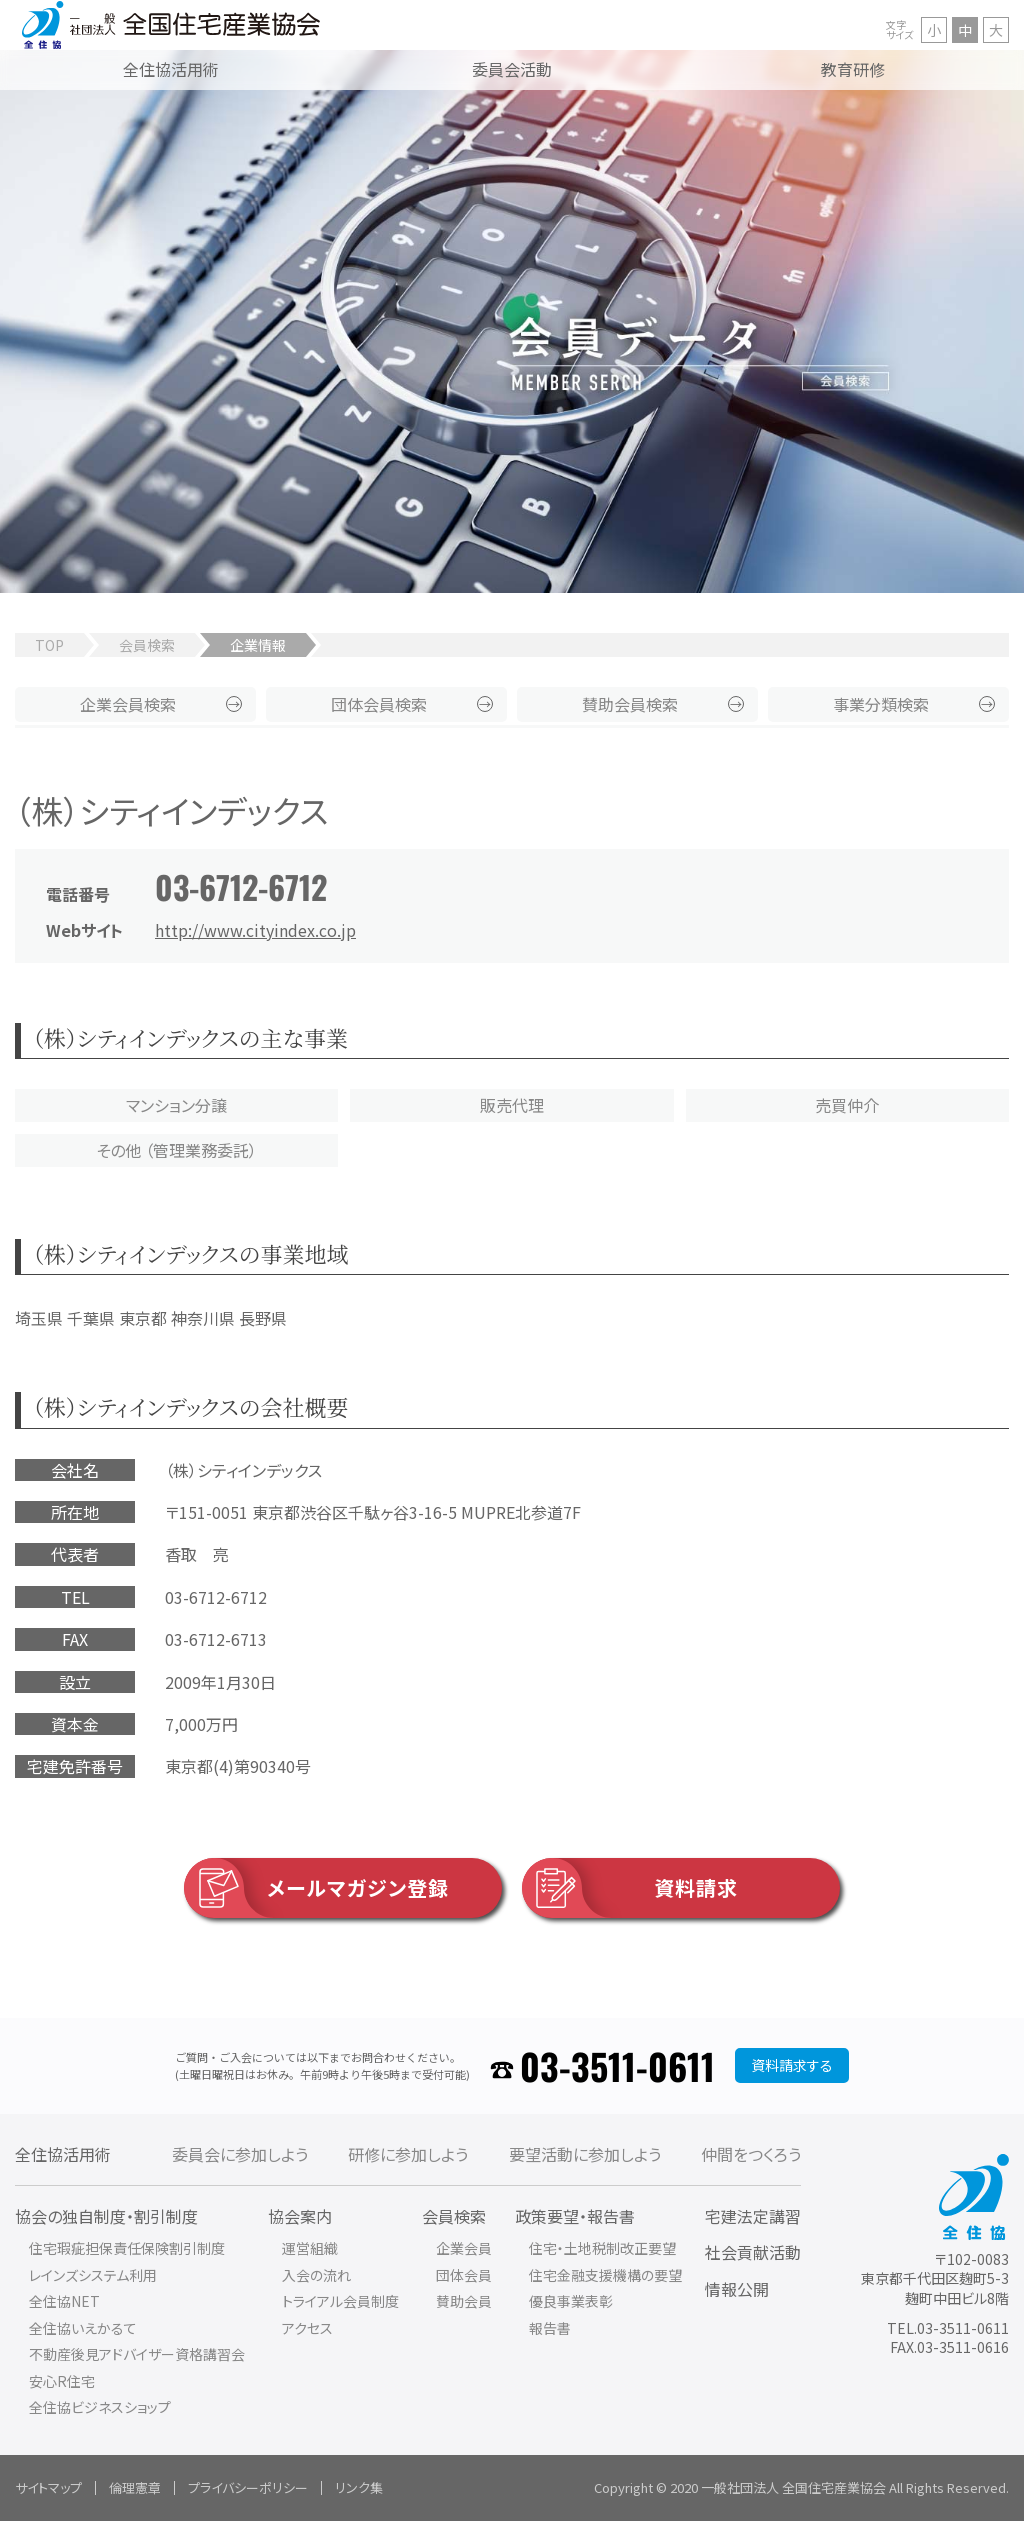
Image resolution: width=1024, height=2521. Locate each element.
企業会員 (128, 704)
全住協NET (64, 2301)
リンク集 (359, 2487)
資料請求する (792, 2065)
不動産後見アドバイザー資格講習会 (137, 2354)
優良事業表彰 (571, 2301)
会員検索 (147, 645)
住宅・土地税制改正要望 (602, 2248)
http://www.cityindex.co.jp (255, 930)
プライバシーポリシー (248, 2487)
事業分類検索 (881, 704)
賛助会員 (630, 704)
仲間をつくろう (751, 2154)
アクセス (307, 2328)
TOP (49, 645)
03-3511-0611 (617, 2065)
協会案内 (300, 2216)
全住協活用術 (63, 2154)
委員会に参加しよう (240, 2154)
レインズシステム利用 (93, 2275)
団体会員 (379, 704)
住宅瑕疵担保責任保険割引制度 (127, 2248)
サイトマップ (48, 2487)
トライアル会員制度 (340, 2301)
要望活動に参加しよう (585, 2154)
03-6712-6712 (241, 886)
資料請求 (630, 1888)
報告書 (550, 2328)
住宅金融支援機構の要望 (605, 2275)
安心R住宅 (62, 2381)
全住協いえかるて (83, 2328)
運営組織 (310, 2248)
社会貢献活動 (753, 2252)
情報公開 (737, 2289)
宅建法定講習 (753, 2216)
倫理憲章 (135, 2487)
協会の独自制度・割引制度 (106, 2216)
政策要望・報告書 (575, 2216)
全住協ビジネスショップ (100, 2407)
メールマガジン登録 (316, 1888)
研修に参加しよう (408, 2154)
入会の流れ (316, 2275)
